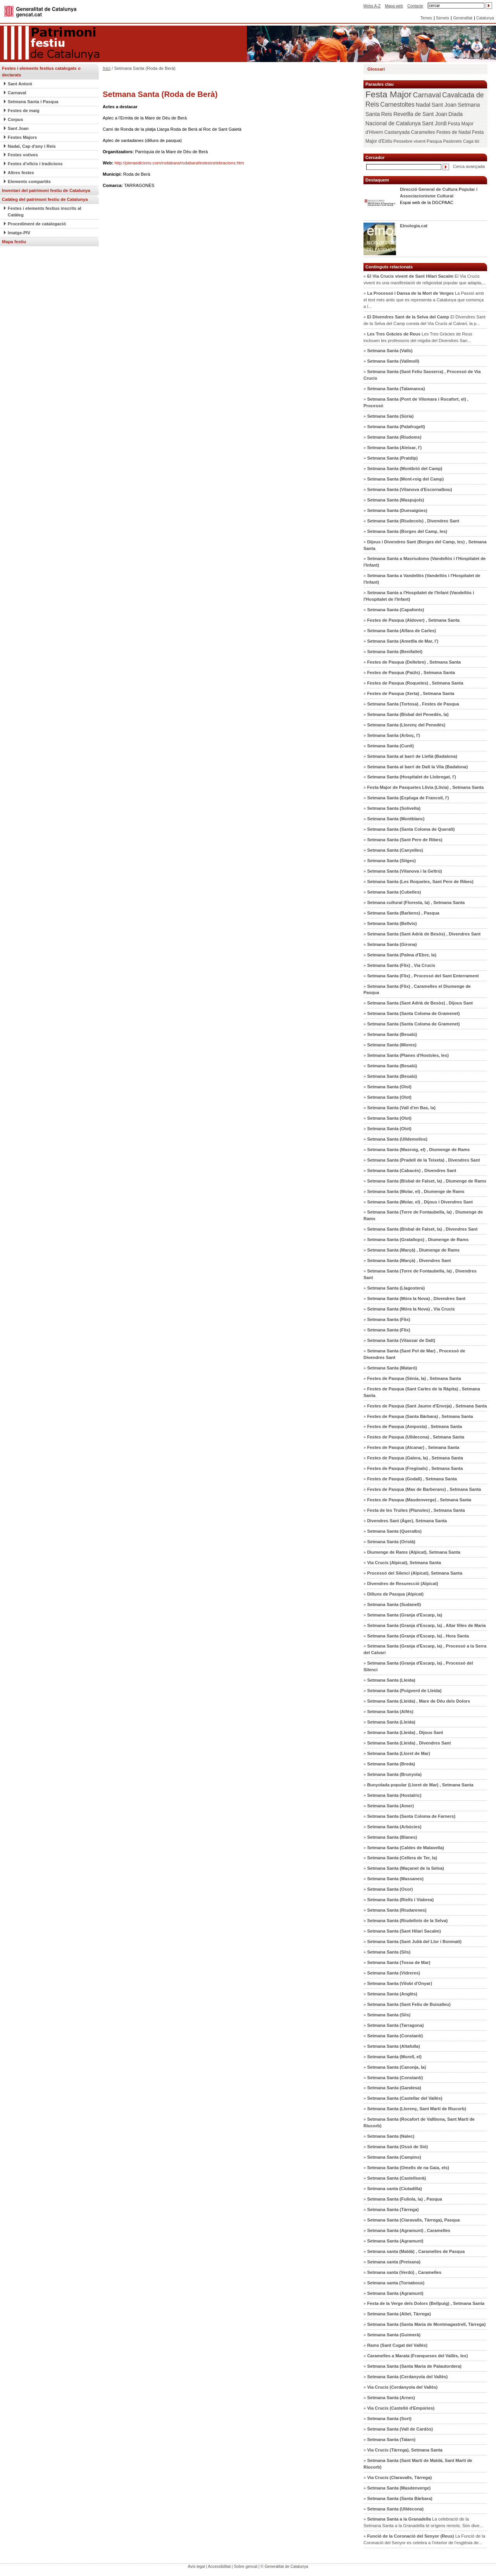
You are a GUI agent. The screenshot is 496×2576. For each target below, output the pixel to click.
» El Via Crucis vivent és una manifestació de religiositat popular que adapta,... (424, 279)
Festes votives (23, 154)
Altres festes (21, 172)
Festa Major (388, 94)
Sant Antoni (20, 83)
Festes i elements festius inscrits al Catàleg (44, 211)
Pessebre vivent (409, 140)
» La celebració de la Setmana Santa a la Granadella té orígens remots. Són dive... (423, 2522)
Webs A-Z (372, 6)
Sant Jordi (434, 123)
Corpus (15, 119)
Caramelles (423, 132)
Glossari (376, 69)
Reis (386, 114)
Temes (426, 18)
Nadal (423, 105)
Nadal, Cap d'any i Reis (32, 146)
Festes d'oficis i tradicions (35, 163)
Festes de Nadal (453, 132)
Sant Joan (18, 128)
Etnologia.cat (413, 225)
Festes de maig (24, 110)
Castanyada (397, 132)
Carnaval (17, 92)
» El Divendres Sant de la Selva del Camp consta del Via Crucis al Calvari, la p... (424, 320)
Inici (106, 68)
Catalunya (485, 18)
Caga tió (471, 141)
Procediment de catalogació (37, 223)
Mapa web (394, 6)
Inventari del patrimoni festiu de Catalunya (46, 190)
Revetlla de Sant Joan (420, 114)
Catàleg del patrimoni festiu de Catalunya (45, 199)
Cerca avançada (469, 166)
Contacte (415, 6)
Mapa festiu (14, 241)
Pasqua (434, 141)
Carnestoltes (397, 104)
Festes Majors (22, 137)
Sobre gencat (246, 2566)
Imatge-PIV (19, 232)
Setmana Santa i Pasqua (33, 101)
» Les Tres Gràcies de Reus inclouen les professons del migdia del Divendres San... (417, 337)
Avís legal (196, 2566)
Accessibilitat (219, 2566)
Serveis (442, 18)
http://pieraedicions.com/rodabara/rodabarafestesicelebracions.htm (179, 163)
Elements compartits (29, 181)
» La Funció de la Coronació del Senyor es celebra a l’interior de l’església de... (424, 2539)
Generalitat (462, 18)
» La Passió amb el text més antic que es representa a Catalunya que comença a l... (423, 300)
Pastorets (452, 141)
